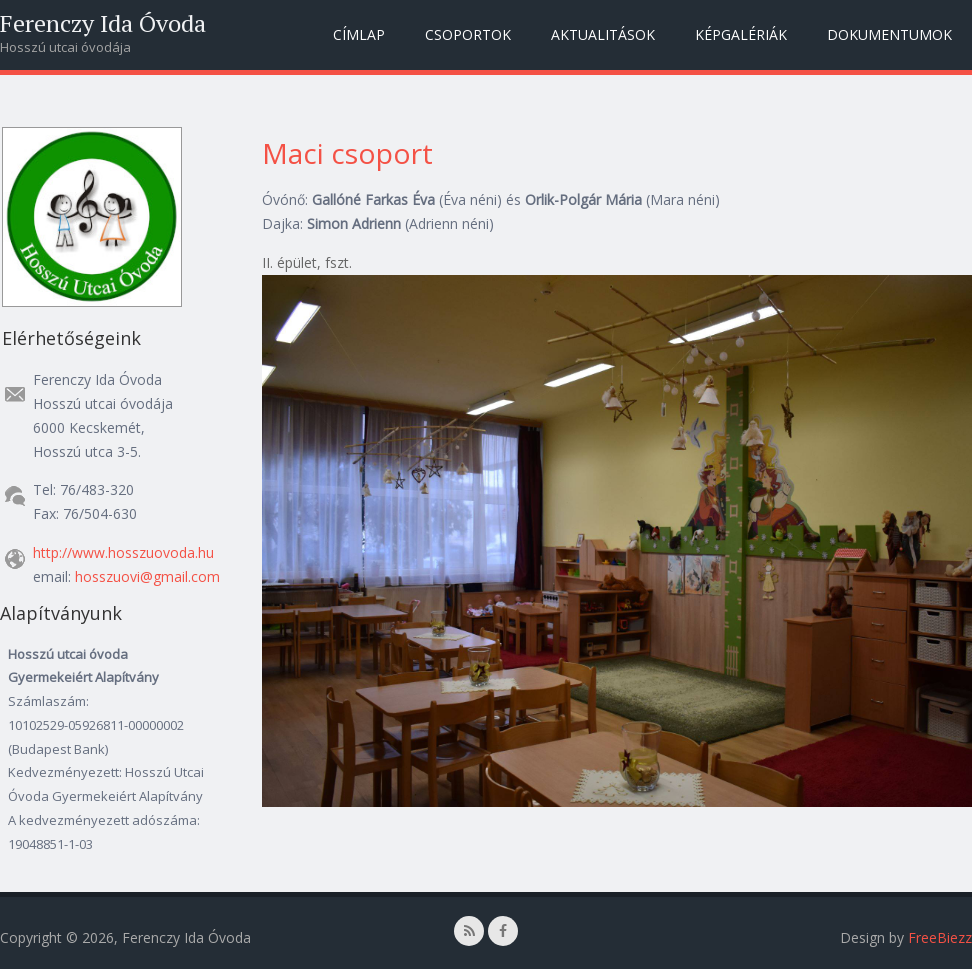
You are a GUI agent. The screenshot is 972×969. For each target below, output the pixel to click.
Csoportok (468, 34)
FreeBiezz (940, 937)
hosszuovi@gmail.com (147, 576)
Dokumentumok (889, 34)
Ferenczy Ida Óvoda (103, 23)
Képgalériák (741, 34)
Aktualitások (603, 34)
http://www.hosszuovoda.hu (123, 552)
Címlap (359, 34)
